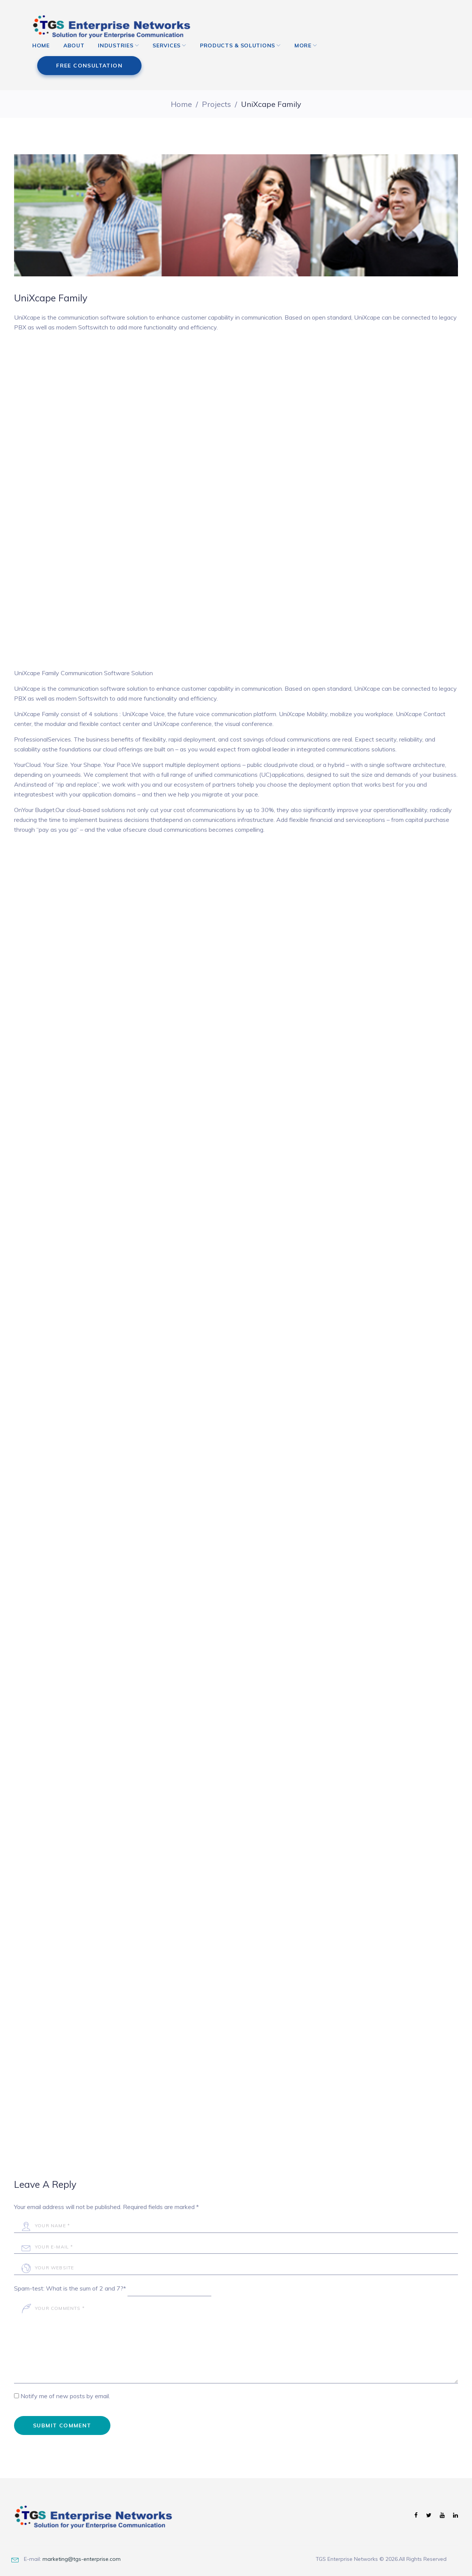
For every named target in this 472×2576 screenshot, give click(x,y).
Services (172, 56)
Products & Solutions (243, 56)
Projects (216, 92)
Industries (121, 56)
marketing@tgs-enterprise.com (81, 2547)
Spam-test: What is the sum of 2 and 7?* (70, 2276)
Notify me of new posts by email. (65, 2384)
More (308, 56)
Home (46, 56)
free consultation (382, 29)
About (79, 56)
